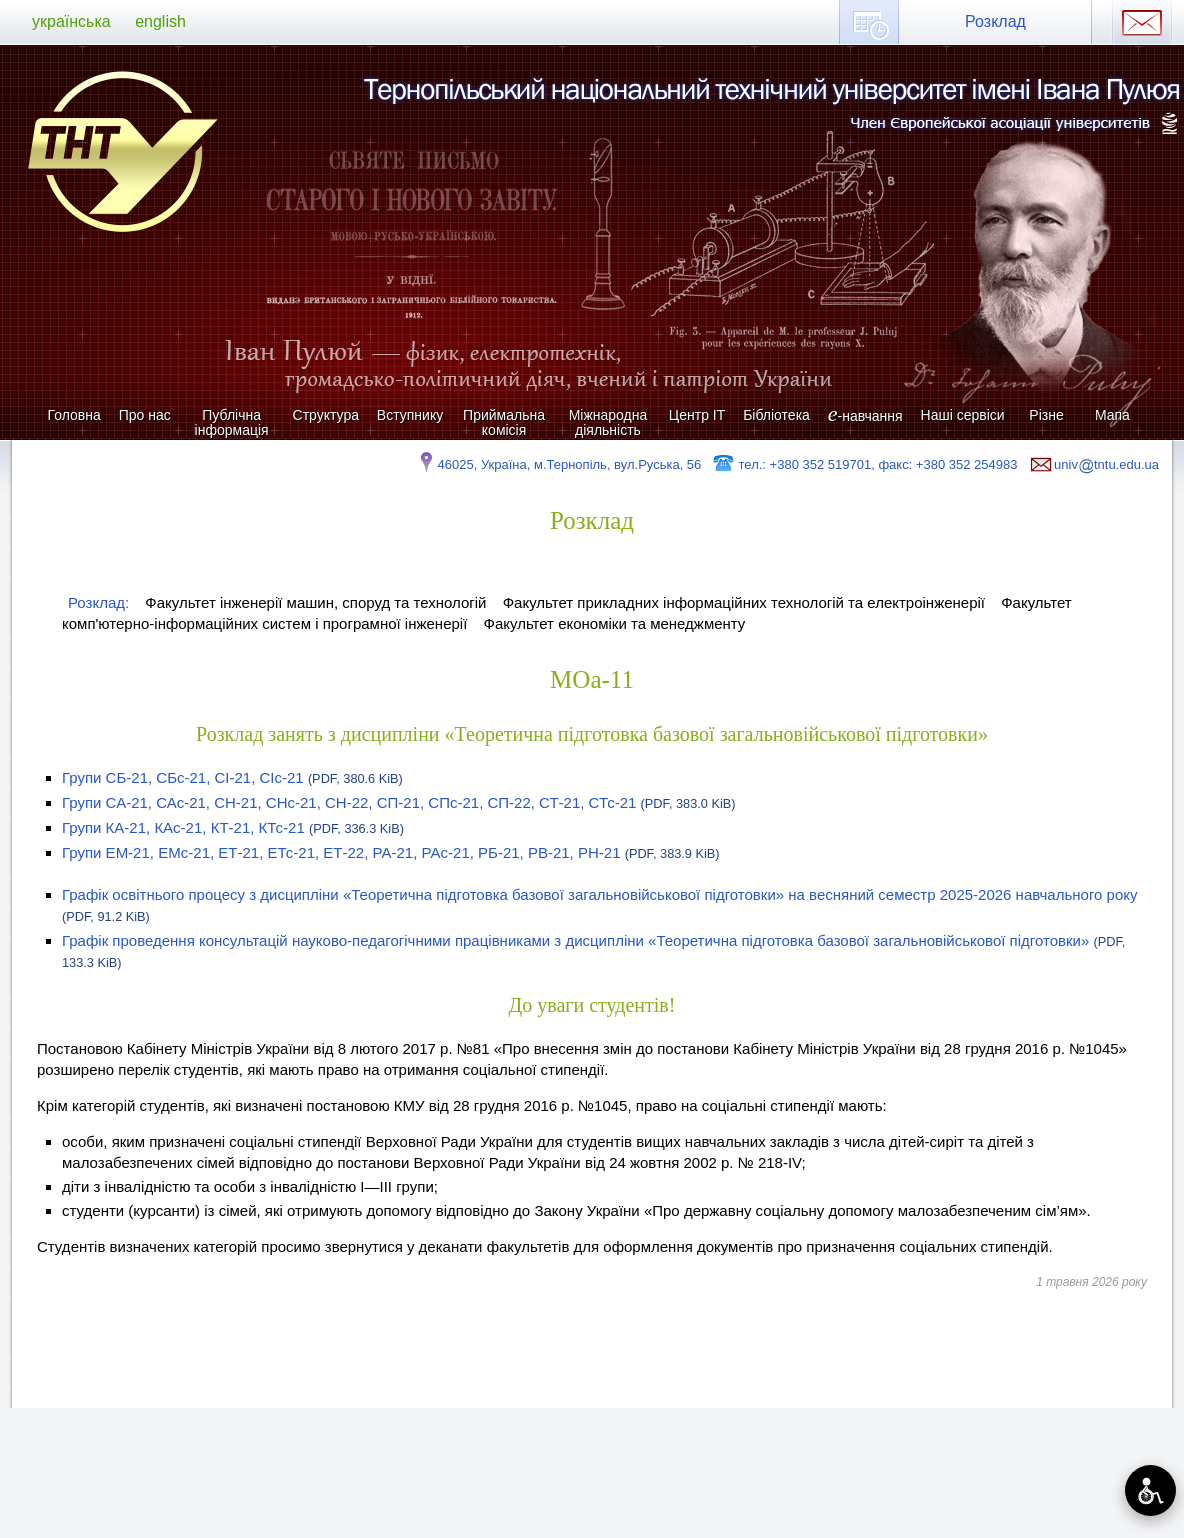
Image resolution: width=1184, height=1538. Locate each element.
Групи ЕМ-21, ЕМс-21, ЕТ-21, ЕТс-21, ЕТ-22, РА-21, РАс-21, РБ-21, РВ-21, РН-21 (391, 852)
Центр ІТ (697, 415)
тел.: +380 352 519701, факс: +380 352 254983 (864, 464)
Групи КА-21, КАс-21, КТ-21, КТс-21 (233, 827)
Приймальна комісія (504, 422)
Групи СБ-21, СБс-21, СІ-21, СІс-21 (232, 777)
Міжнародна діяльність (608, 422)
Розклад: (98, 602)
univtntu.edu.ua (1093, 464)
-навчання (865, 415)
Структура (326, 415)
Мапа (1112, 415)
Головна (74, 415)
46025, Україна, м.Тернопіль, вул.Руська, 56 (558, 464)
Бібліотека (776, 415)
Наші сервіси (963, 415)
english (160, 21)
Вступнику (410, 415)
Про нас (145, 415)
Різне (1046, 415)
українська (71, 21)
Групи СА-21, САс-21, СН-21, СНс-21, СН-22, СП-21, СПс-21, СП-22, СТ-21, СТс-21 (399, 802)
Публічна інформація (232, 422)
